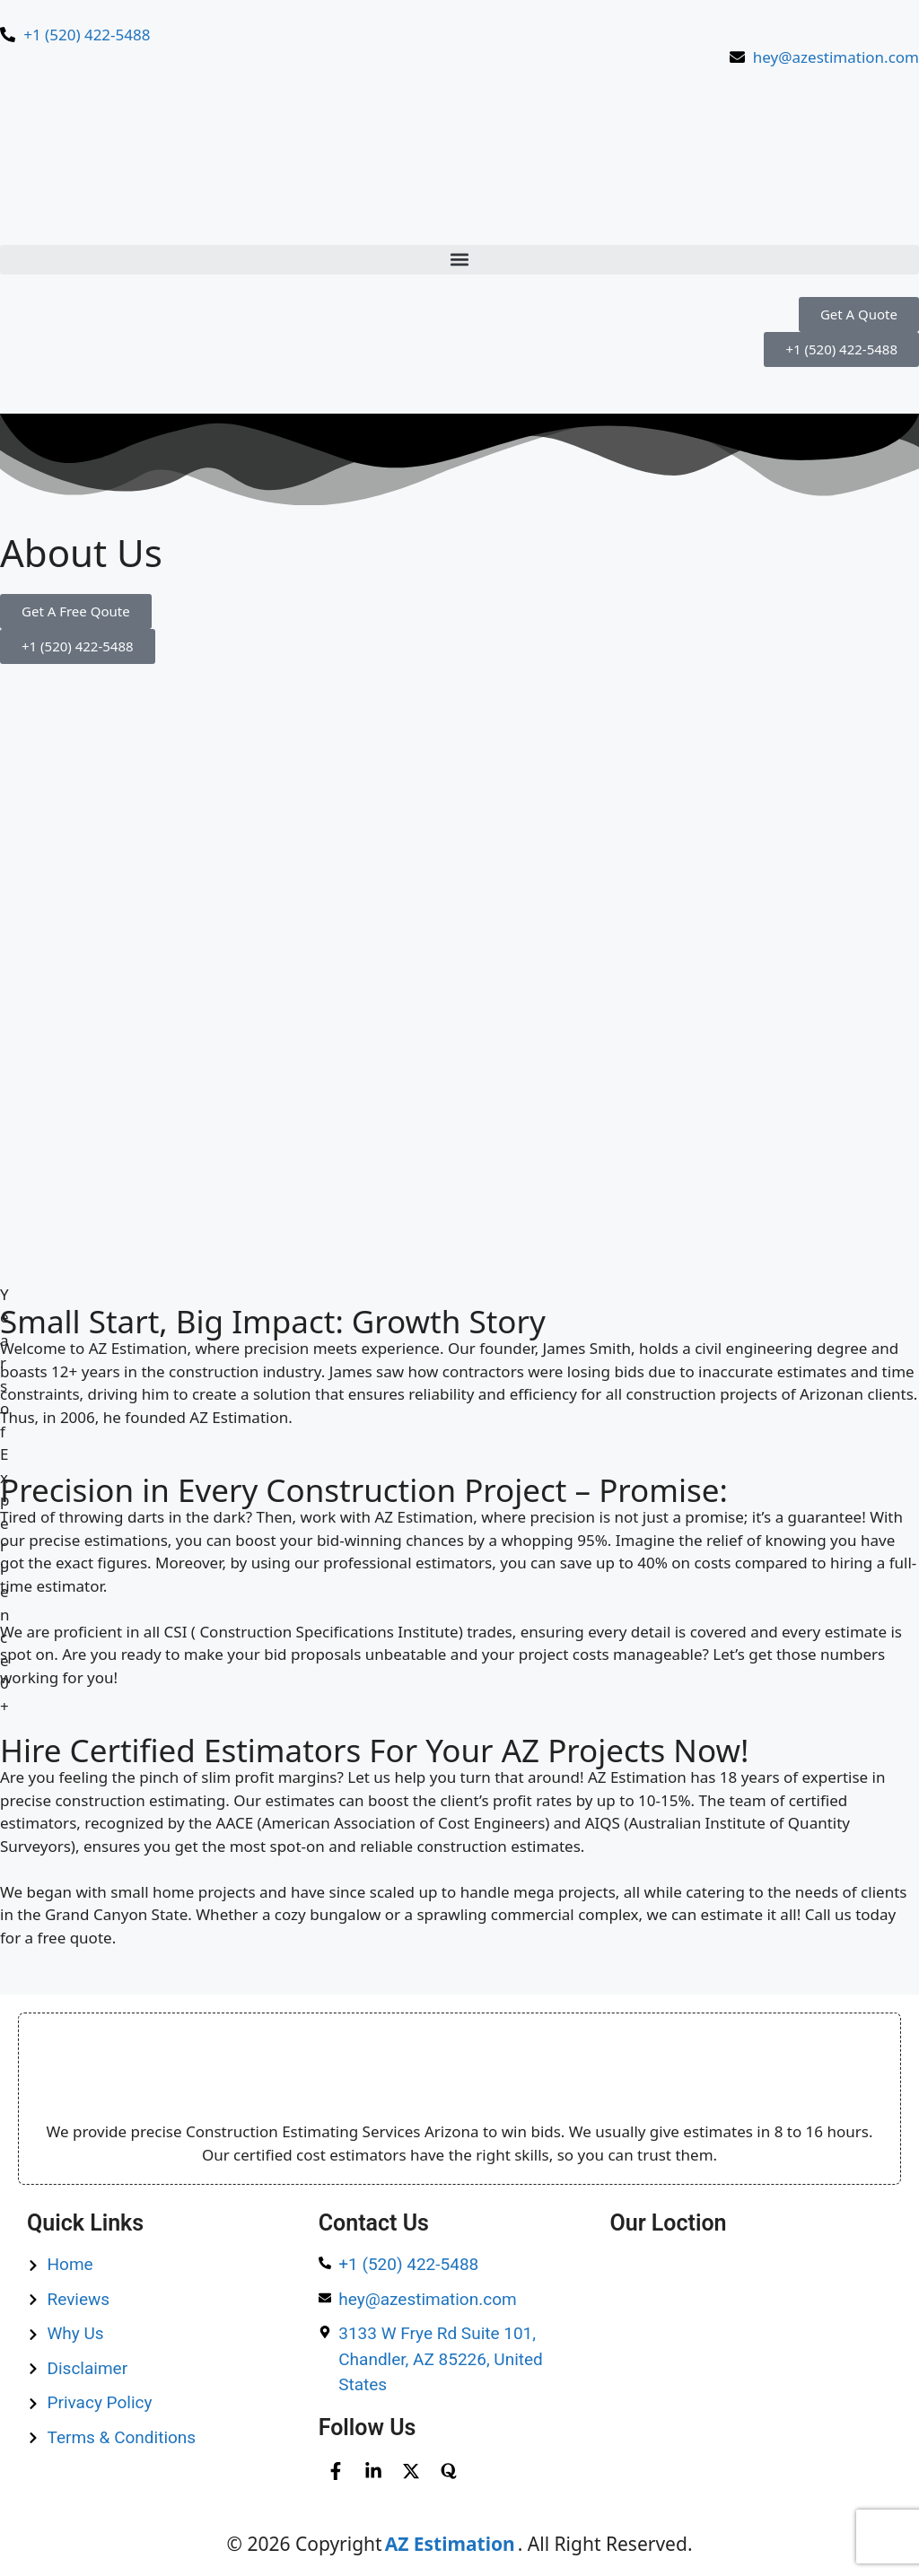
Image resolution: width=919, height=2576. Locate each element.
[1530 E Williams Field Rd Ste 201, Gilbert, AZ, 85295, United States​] (750, 2345)
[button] (459, 260)
